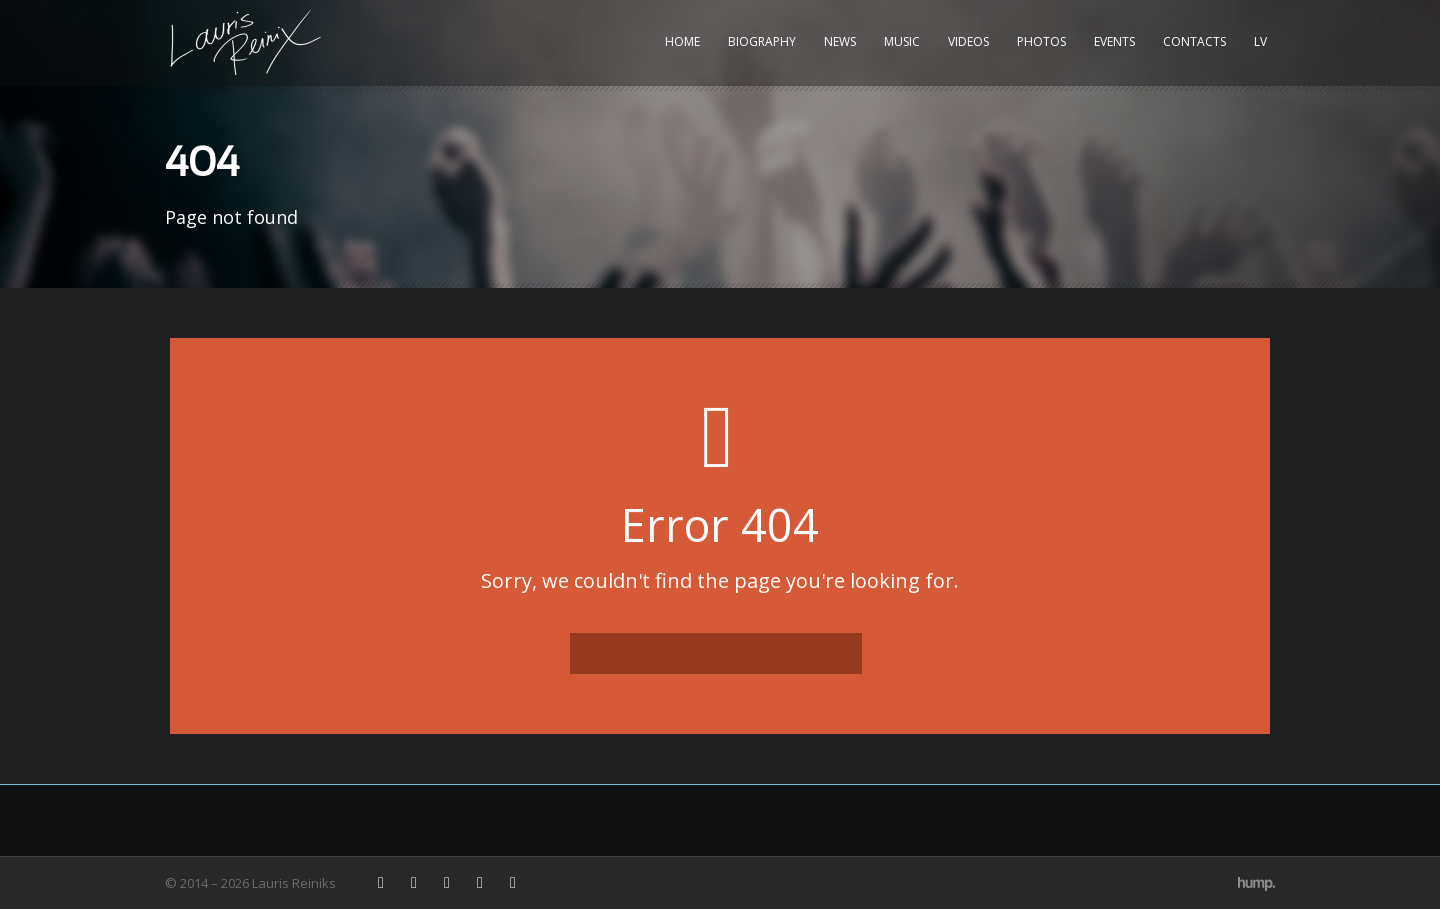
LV (1260, 41)
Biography (762, 41)
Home (682, 41)
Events (1114, 41)
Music (902, 41)
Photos (1041, 41)
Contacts (1194, 41)
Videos (968, 41)
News (840, 41)
